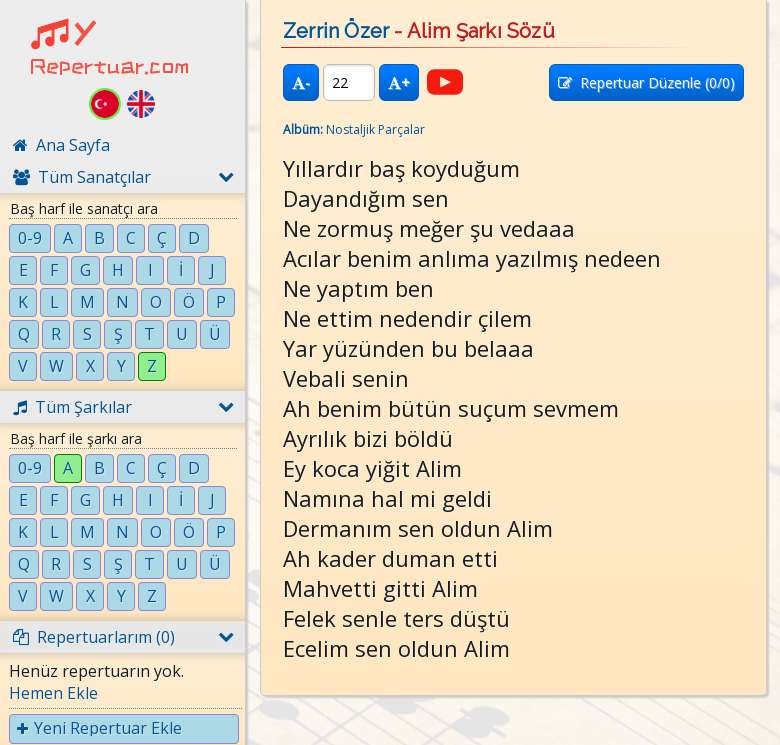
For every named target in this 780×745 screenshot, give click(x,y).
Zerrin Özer (336, 31)
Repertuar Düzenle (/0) (646, 82)
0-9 (30, 238)
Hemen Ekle (53, 693)
